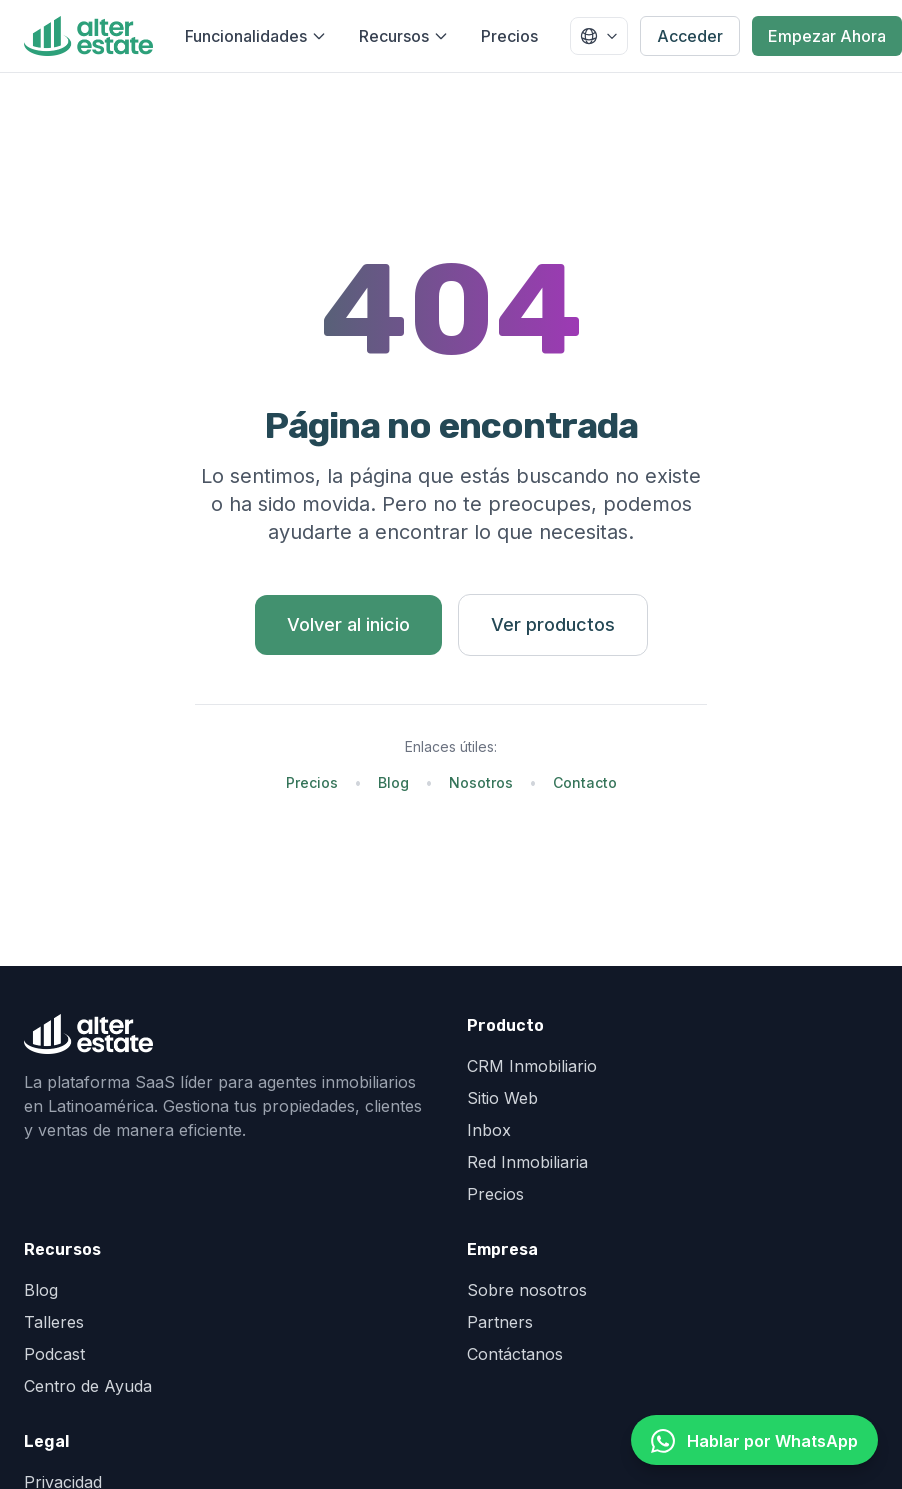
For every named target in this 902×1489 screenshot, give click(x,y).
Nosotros (481, 782)
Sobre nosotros (527, 1290)
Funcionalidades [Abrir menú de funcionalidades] (256, 36)
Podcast (54, 1354)
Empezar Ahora (827, 36)
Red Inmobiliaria (527, 1162)
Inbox (489, 1130)
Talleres (54, 1322)
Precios (509, 36)
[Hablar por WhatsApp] (754, 1440)
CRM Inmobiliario (532, 1066)
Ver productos (553, 624)
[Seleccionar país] (599, 36)
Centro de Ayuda (88, 1386)
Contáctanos (515, 1354)
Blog (393, 782)
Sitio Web (502, 1098)
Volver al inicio (348, 624)
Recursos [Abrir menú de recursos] (404, 36)
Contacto (585, 782)
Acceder (690, 36)
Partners (500, 1322)
